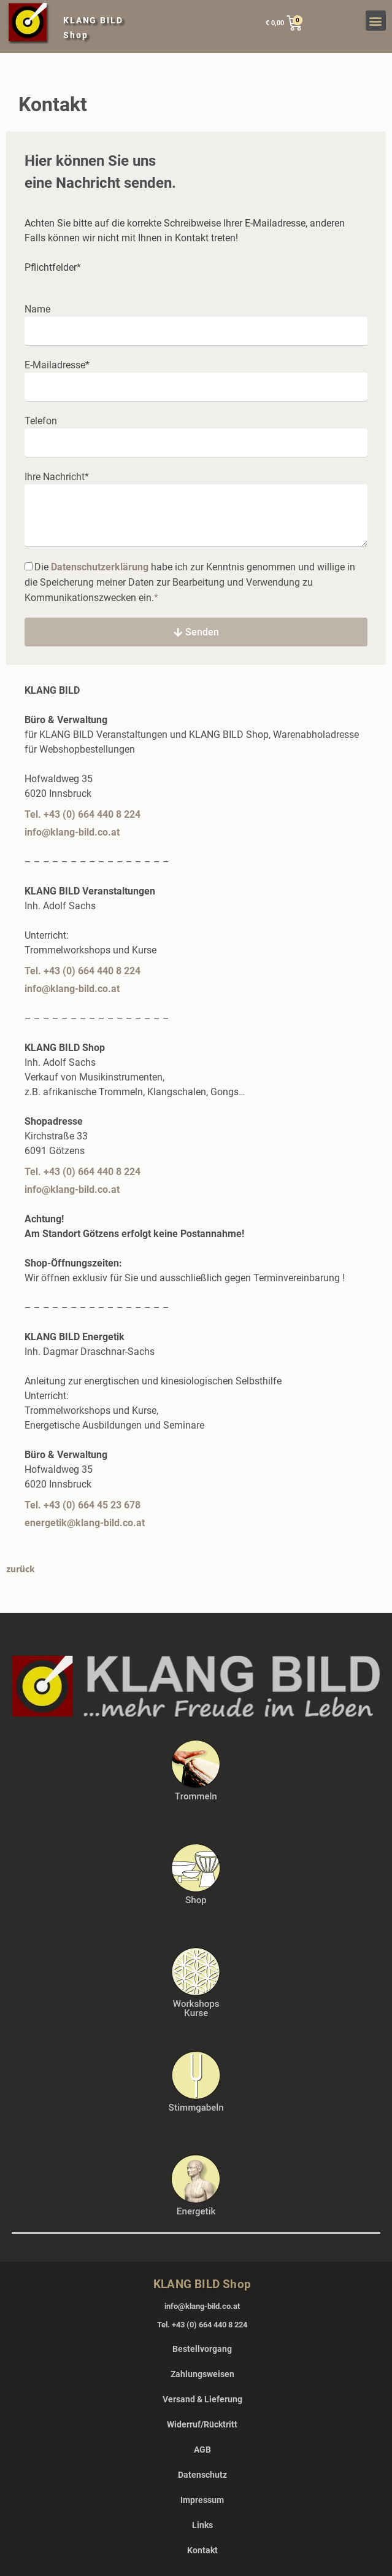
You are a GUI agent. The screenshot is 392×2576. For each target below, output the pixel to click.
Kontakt (202, 2550)
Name (37, 309)
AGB (202, 2449)
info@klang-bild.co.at (72, 832)
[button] (376, 20)
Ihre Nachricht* (57, 477)
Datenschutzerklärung (99, 567)
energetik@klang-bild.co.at (85, 1523)
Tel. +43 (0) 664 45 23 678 (82, 1505)
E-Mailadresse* (57, 365)
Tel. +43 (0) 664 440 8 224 (82, 814)
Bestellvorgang (202, 2349)
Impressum (202, 2500)
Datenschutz (202, 2475)
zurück (20, 1568)
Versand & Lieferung (202, 2399)
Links (202, 2525)
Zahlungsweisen (202, 2374)
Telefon (41, 421)
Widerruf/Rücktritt (202, 2424)
